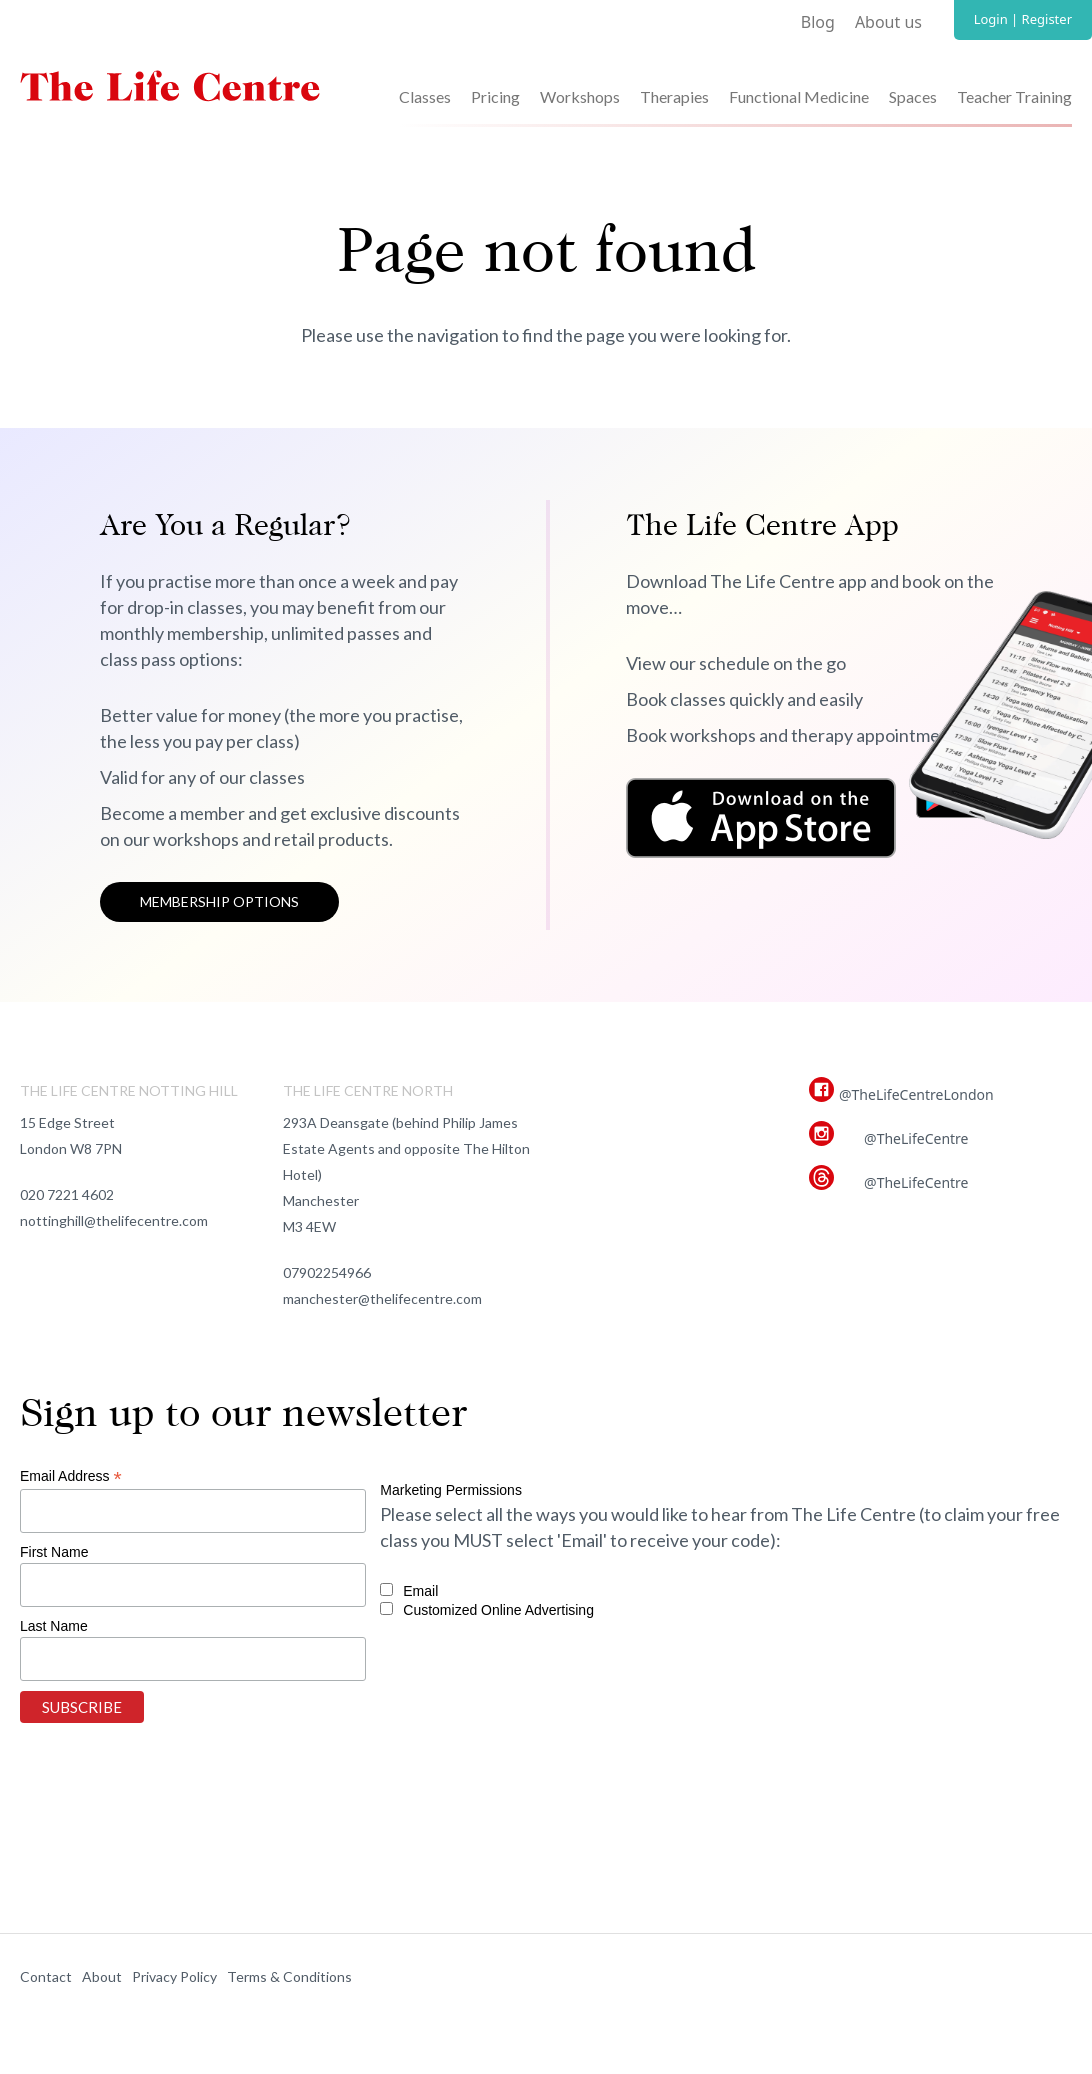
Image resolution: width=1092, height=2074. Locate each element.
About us (888, 22)
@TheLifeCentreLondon (916, 1094)
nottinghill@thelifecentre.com (114, 1220)
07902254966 (327, 1272)
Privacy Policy (174, 1976)
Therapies (674, 96)
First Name (54, 1552)
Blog (818, 22)
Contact (46, 1976)
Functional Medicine (799, 96)
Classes (425, 96)
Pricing (495, 96)
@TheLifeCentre (916, 1138)
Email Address (71, 1476)
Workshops (580, 96)
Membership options (219, 901)
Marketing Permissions (451, 1490)
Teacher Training (1014, 96)
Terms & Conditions (289, 1976)
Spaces (913, 96)
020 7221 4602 (67, 1194)
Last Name (54, 1626)
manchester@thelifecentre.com (382, 1298)
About (102, 1976)
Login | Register (1023, 19)
